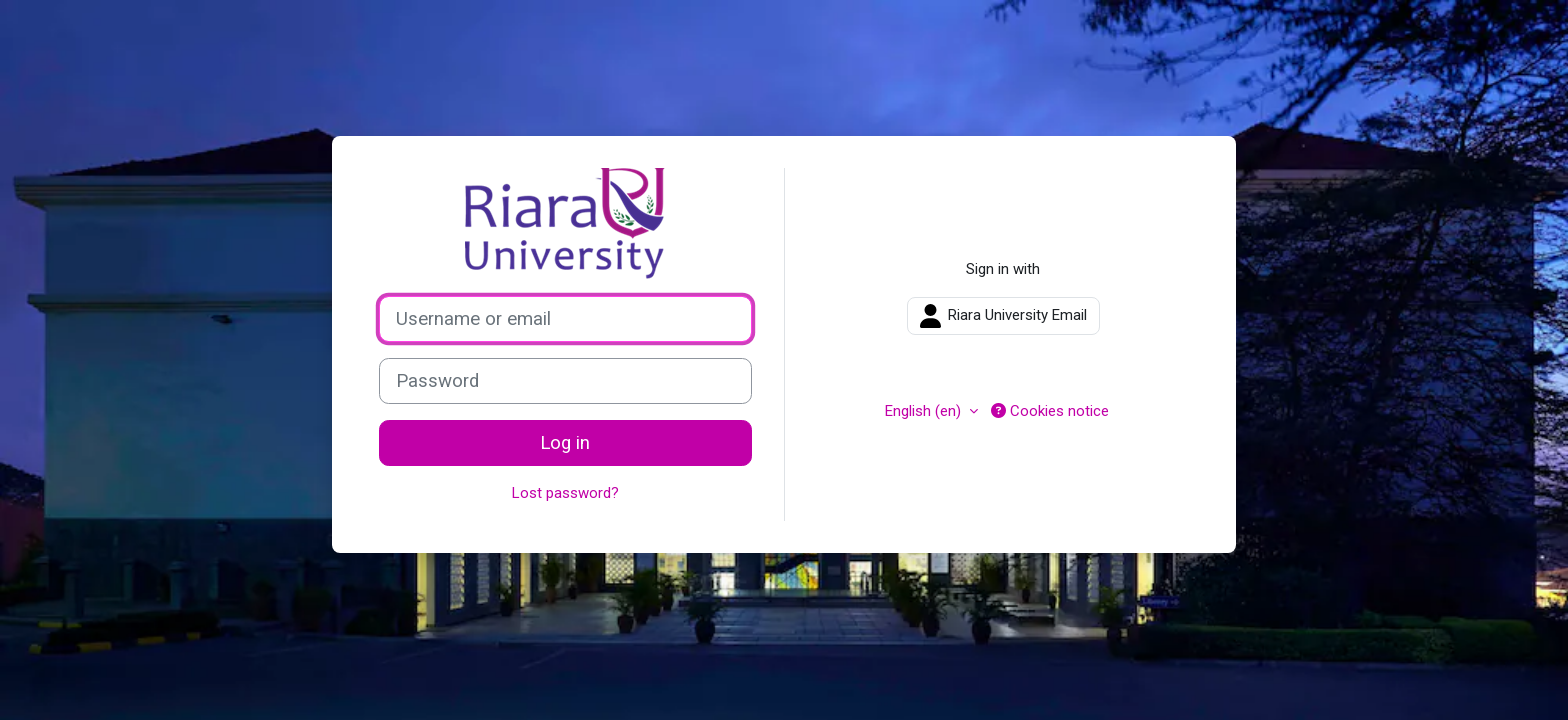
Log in (565, 443)
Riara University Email (1003, 316)
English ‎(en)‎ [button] (925, 411)
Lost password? (565, 493)
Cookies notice (1050, 411)
